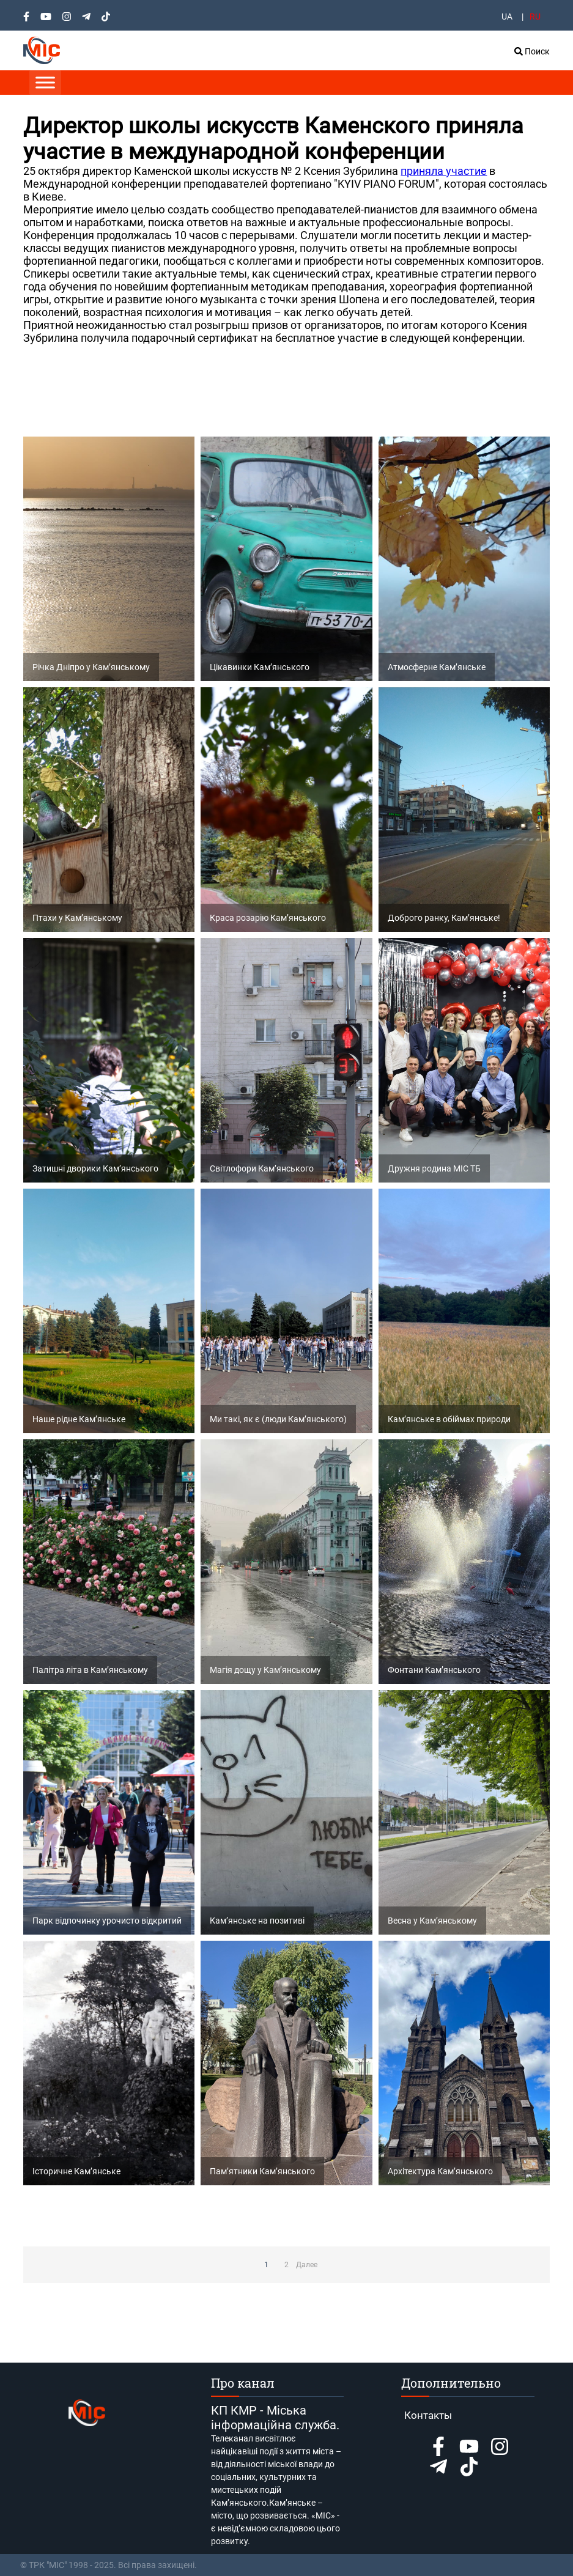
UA (506, 16)
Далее (306, 2264)
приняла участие (444, 170)
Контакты (428, 2415)
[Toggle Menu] (45, 82)
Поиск (532, 51)
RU (535, 16)
